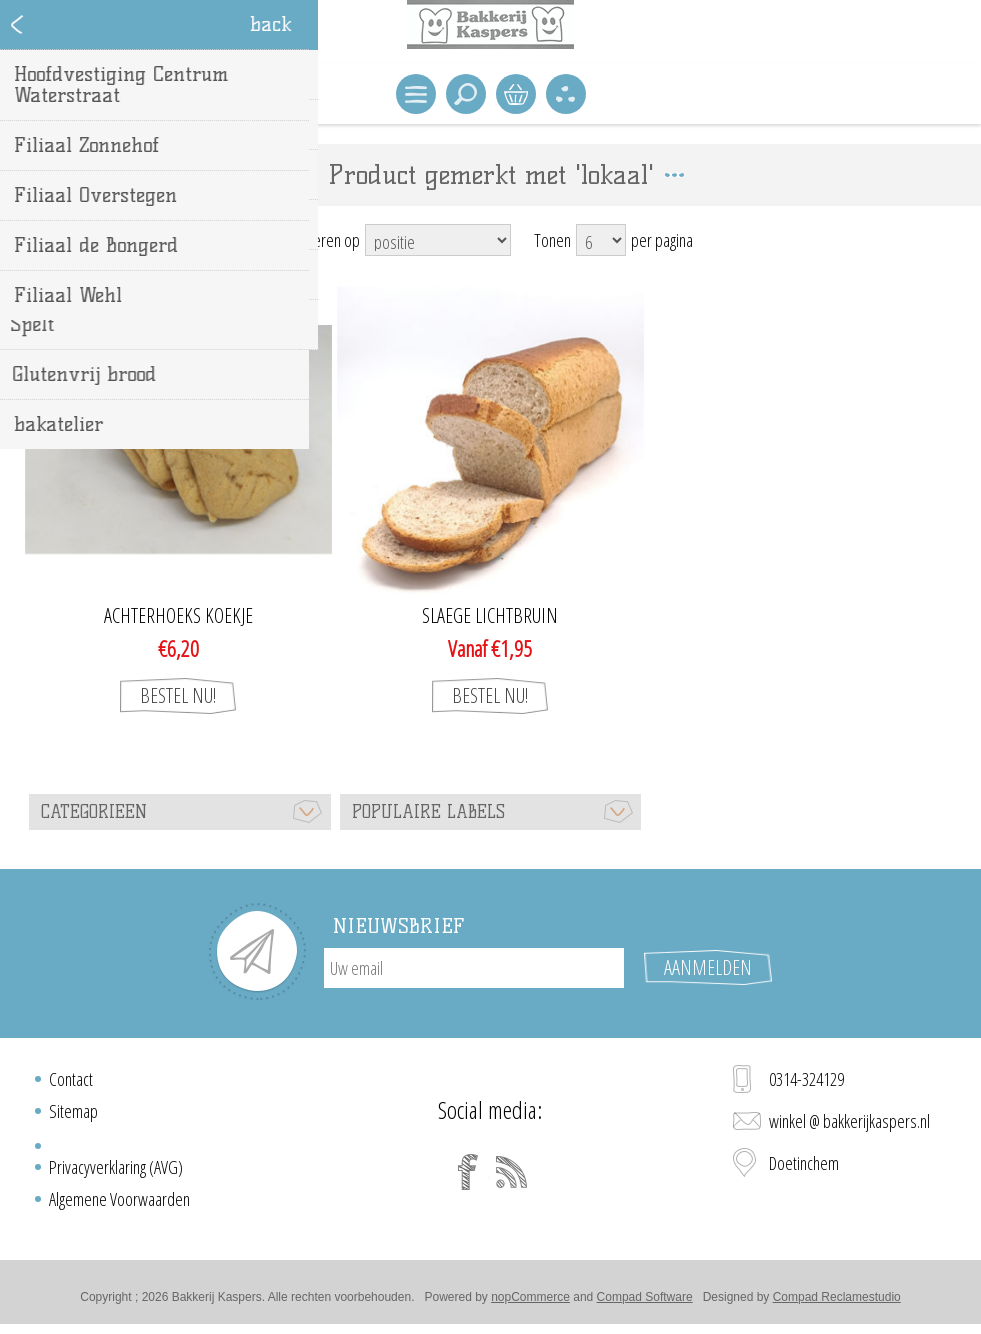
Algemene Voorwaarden (119, 1199)
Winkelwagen (516, 94)
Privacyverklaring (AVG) (116, 1167)
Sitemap (73, 1111)
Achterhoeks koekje (178, 616)
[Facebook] (468, 1172)
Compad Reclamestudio (837, 1297)
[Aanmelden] (474, 968)
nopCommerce (530, 1297)
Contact (71, 1079)
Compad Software (645, 1297)
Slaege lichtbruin (490, 616)
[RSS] (512, 1172)
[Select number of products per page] (601, 240)
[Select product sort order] (438, 240)
